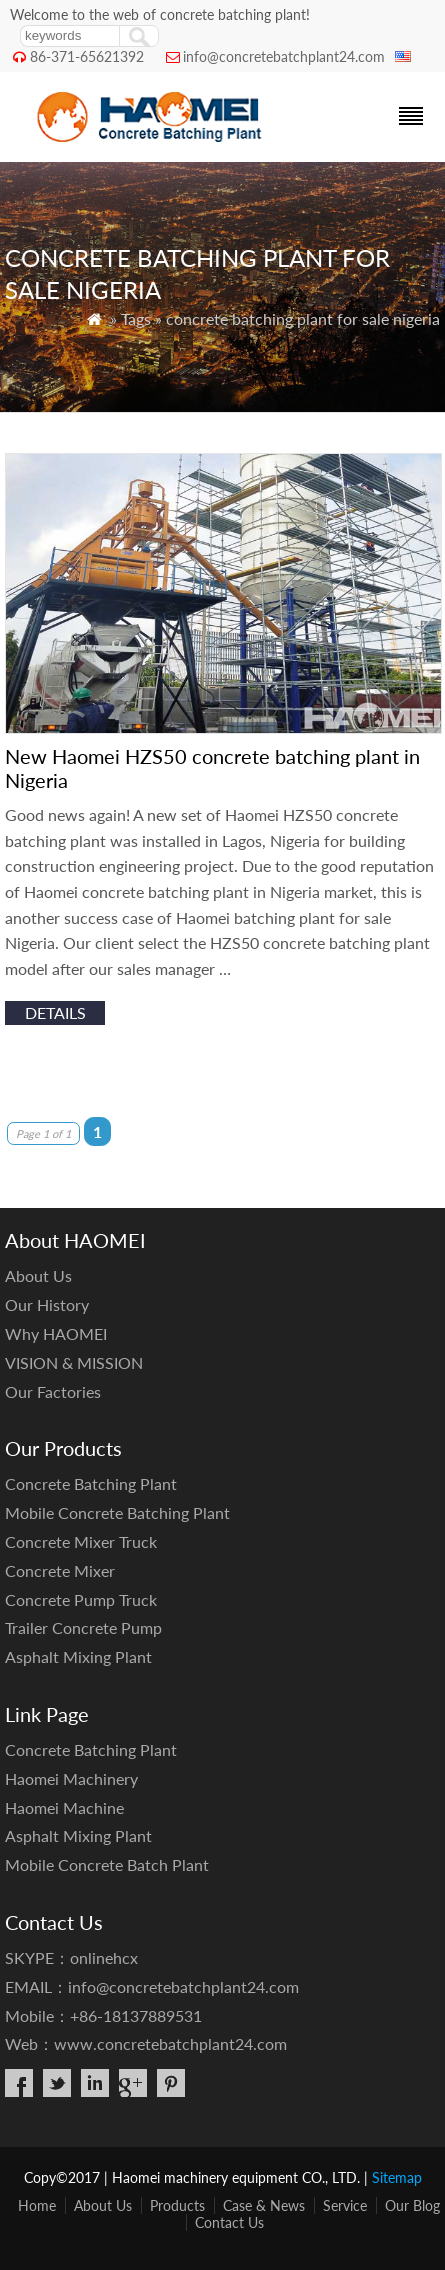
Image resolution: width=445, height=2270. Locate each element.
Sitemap (397, 2177)
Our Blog (412, 2205)
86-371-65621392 (87, 56)
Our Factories (53, 1391)
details (55, 1012)
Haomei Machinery (71, 1778)
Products (177, 2205)
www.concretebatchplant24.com (170, 2043)
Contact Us (229, 2222)
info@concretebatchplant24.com (284, 56)
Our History (47, 1304)
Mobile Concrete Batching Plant (117, 1512)
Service (345, 2205)
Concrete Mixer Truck (81, 1541)
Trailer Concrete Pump (83, 1627)
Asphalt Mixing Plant (78, 1656)
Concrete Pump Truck (81, 1599)
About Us (38, 1275)
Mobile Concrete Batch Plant (107, 1864)
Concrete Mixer (60, 1570)
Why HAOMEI (56, 1333)
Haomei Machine (64, 1807)
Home (37, 2205)
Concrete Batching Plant (91, 1483)
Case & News (264, 2205)
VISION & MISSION (74, 1362)
